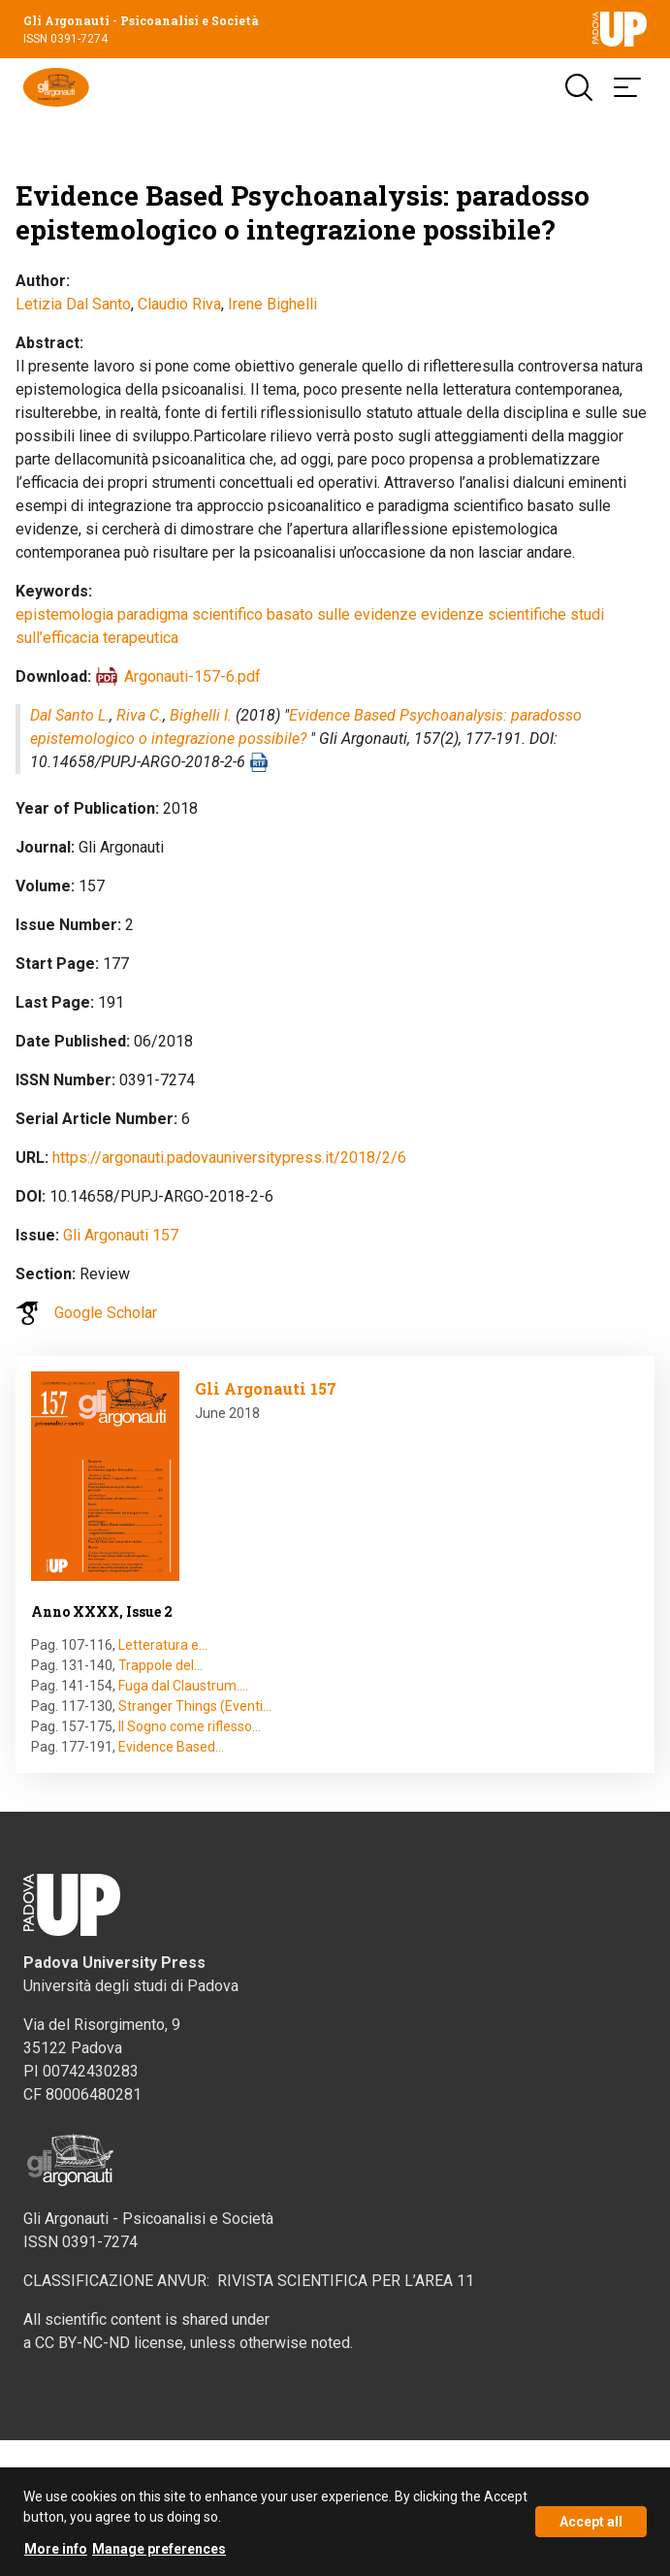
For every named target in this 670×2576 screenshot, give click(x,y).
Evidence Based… (171, 1747)
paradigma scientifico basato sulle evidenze (267, 614)
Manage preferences (159, 2557)
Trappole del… (160, 1665)
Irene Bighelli (272, 304)
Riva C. (139, 715)
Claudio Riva (179, 304)
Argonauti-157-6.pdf (192, 676)
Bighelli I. (201, 715)
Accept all (590, 2530)
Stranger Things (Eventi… (194, 1706)
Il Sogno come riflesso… (189, 1726)
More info (55, 2557)
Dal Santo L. (70, 715)
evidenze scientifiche (493, 614)
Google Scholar (105, 1313)
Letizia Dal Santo (73, 304)
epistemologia (64, 614)
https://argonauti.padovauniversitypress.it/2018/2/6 (229, 1157)
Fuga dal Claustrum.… (183, 1685)
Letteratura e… (162, 1645)
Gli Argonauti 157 (120, 1235)
